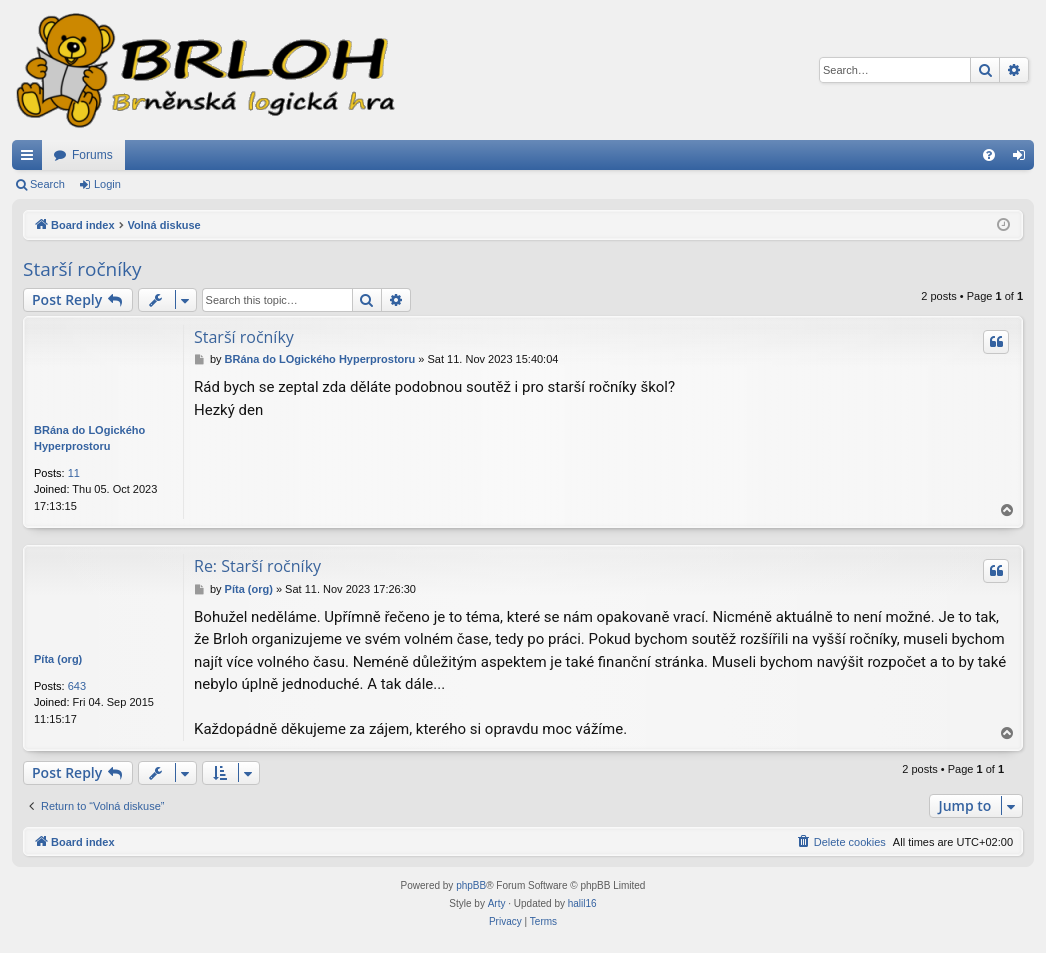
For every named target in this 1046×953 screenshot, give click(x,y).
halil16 (582, 903)
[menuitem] (989, 155)
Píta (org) (58, 659)
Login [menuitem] (1023, 159)
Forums (92, 155)
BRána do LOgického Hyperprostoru (89, 438)
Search (47, 184)
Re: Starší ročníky (257, 566)
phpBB (471, 885)
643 (77, 686)
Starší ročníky (82, 269)
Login (107, 184)
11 (74, 473)
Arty (497, 903)
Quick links (31, 159)
